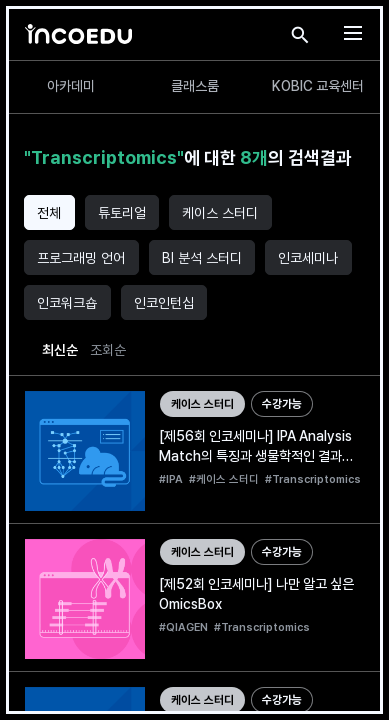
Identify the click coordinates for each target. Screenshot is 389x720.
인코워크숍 (67, 303)
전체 (49, 213)
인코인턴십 (164, 303)
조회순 (108, 350)
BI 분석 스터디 (202, 258)
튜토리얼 (122, 213)
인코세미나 (308, 258)
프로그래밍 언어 (81, 258)
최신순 (60, 350)
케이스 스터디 (220, 213)
